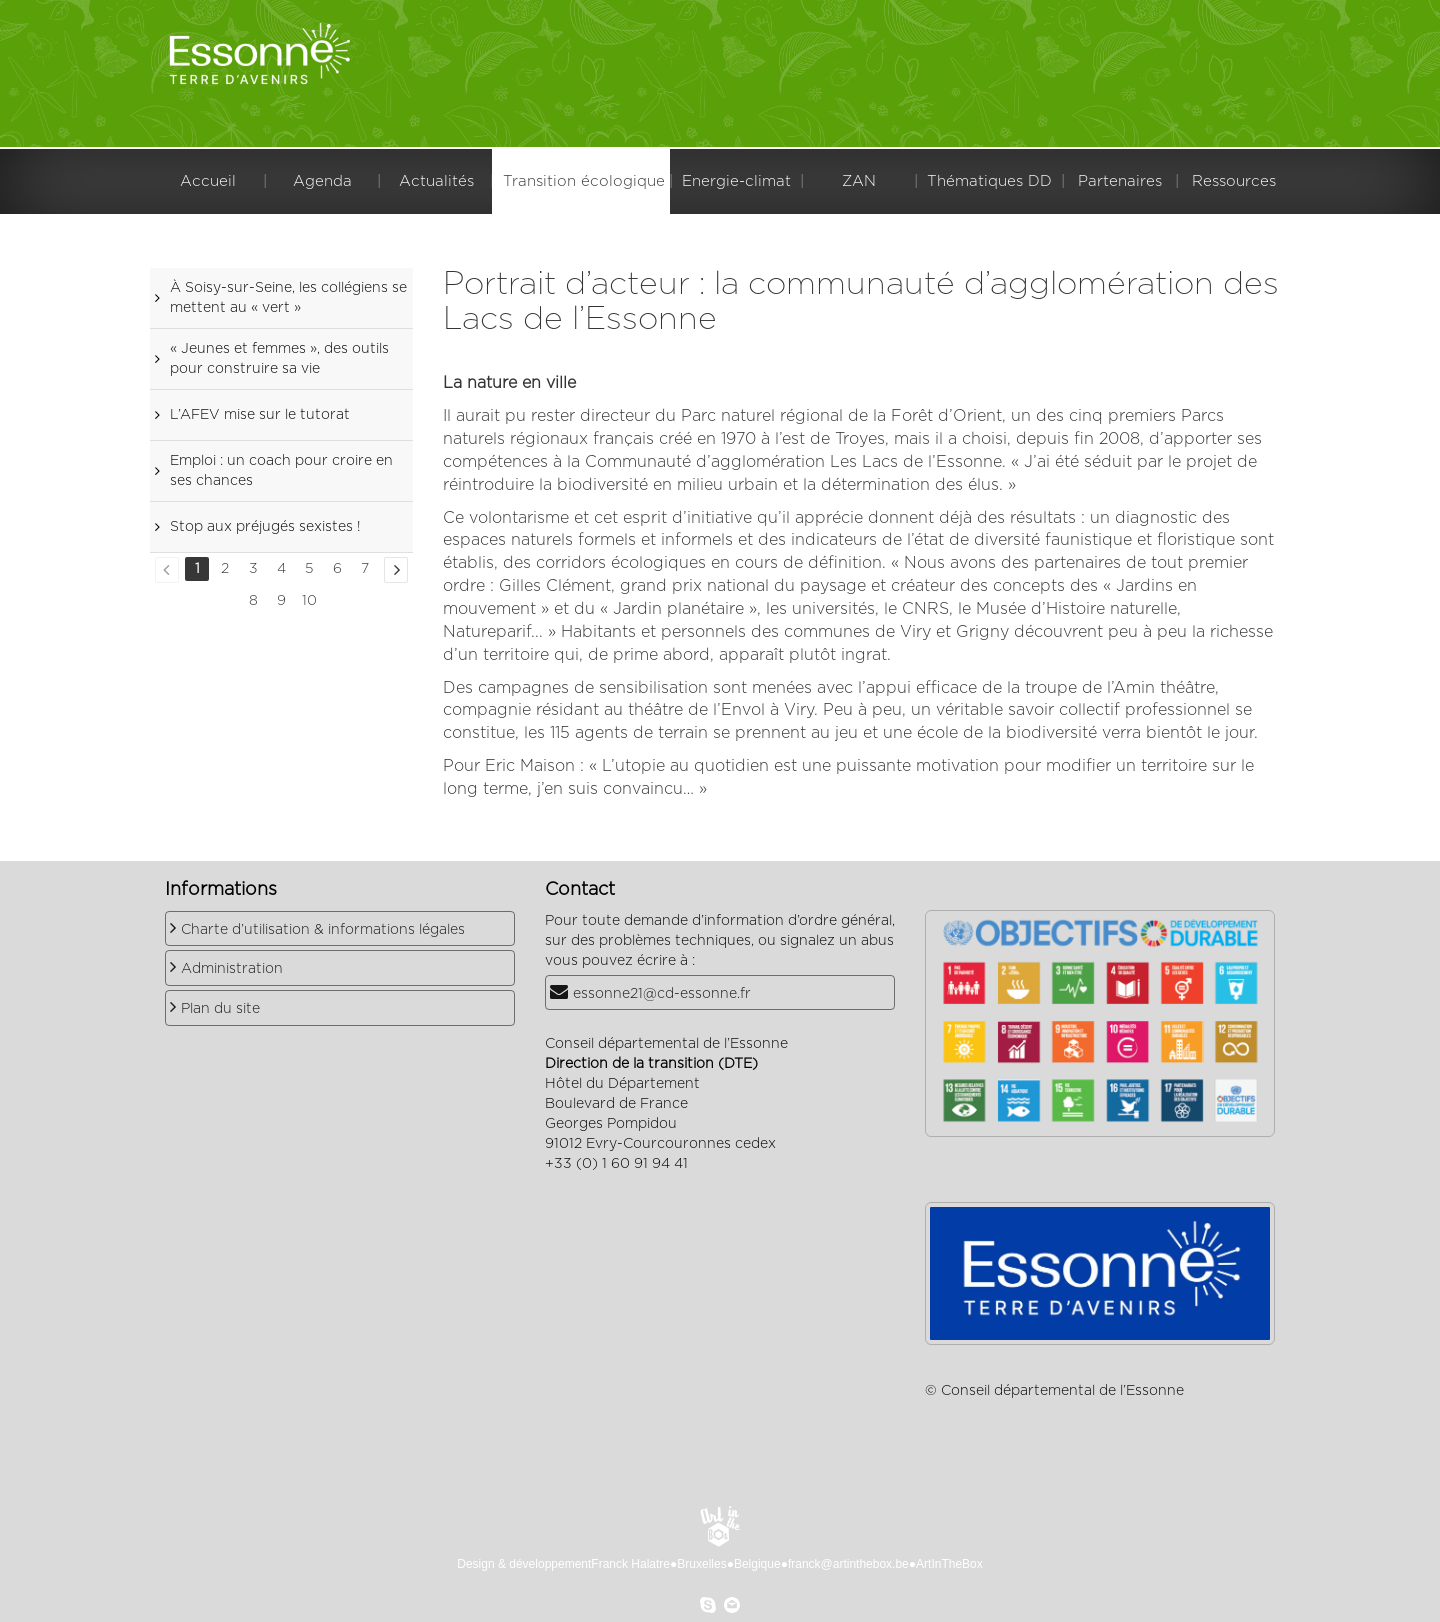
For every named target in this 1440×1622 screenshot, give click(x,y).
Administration (232, 969)
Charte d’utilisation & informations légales (323, 930)
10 (309, 601)
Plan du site (220, 1009)
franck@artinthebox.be (848, 1564)
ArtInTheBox (949, 1564)
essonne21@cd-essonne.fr (662, 994)
